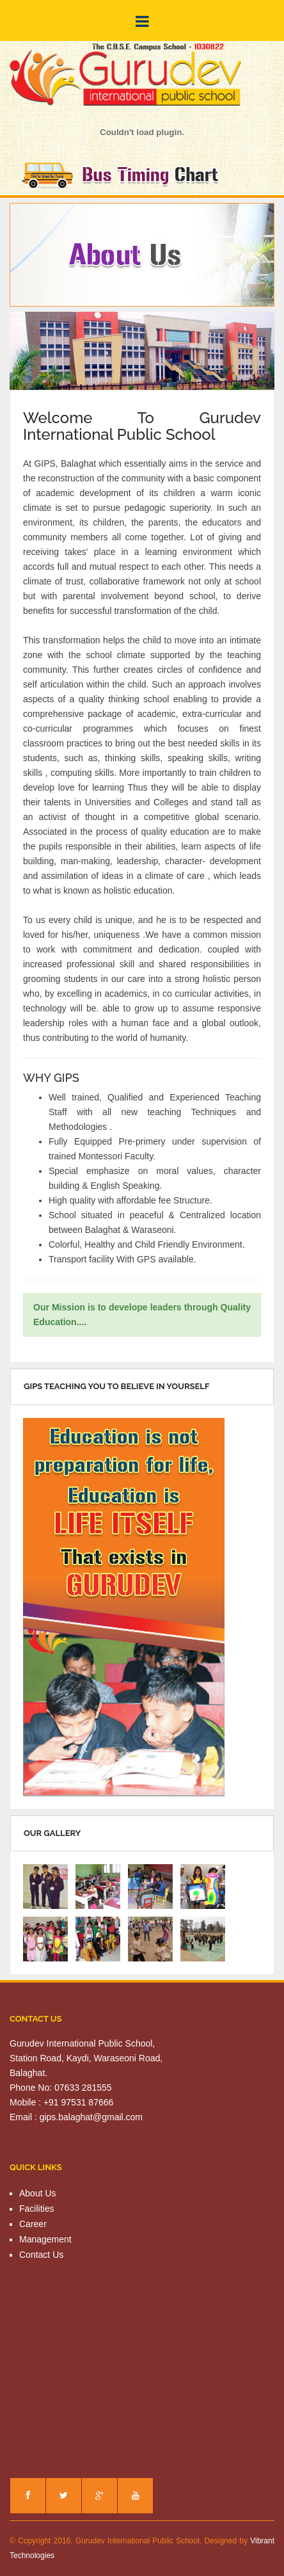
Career (33, 2224)
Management (45, 2239)
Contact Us (41, 2255)
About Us (37, 2193)
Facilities (36, 2208)
